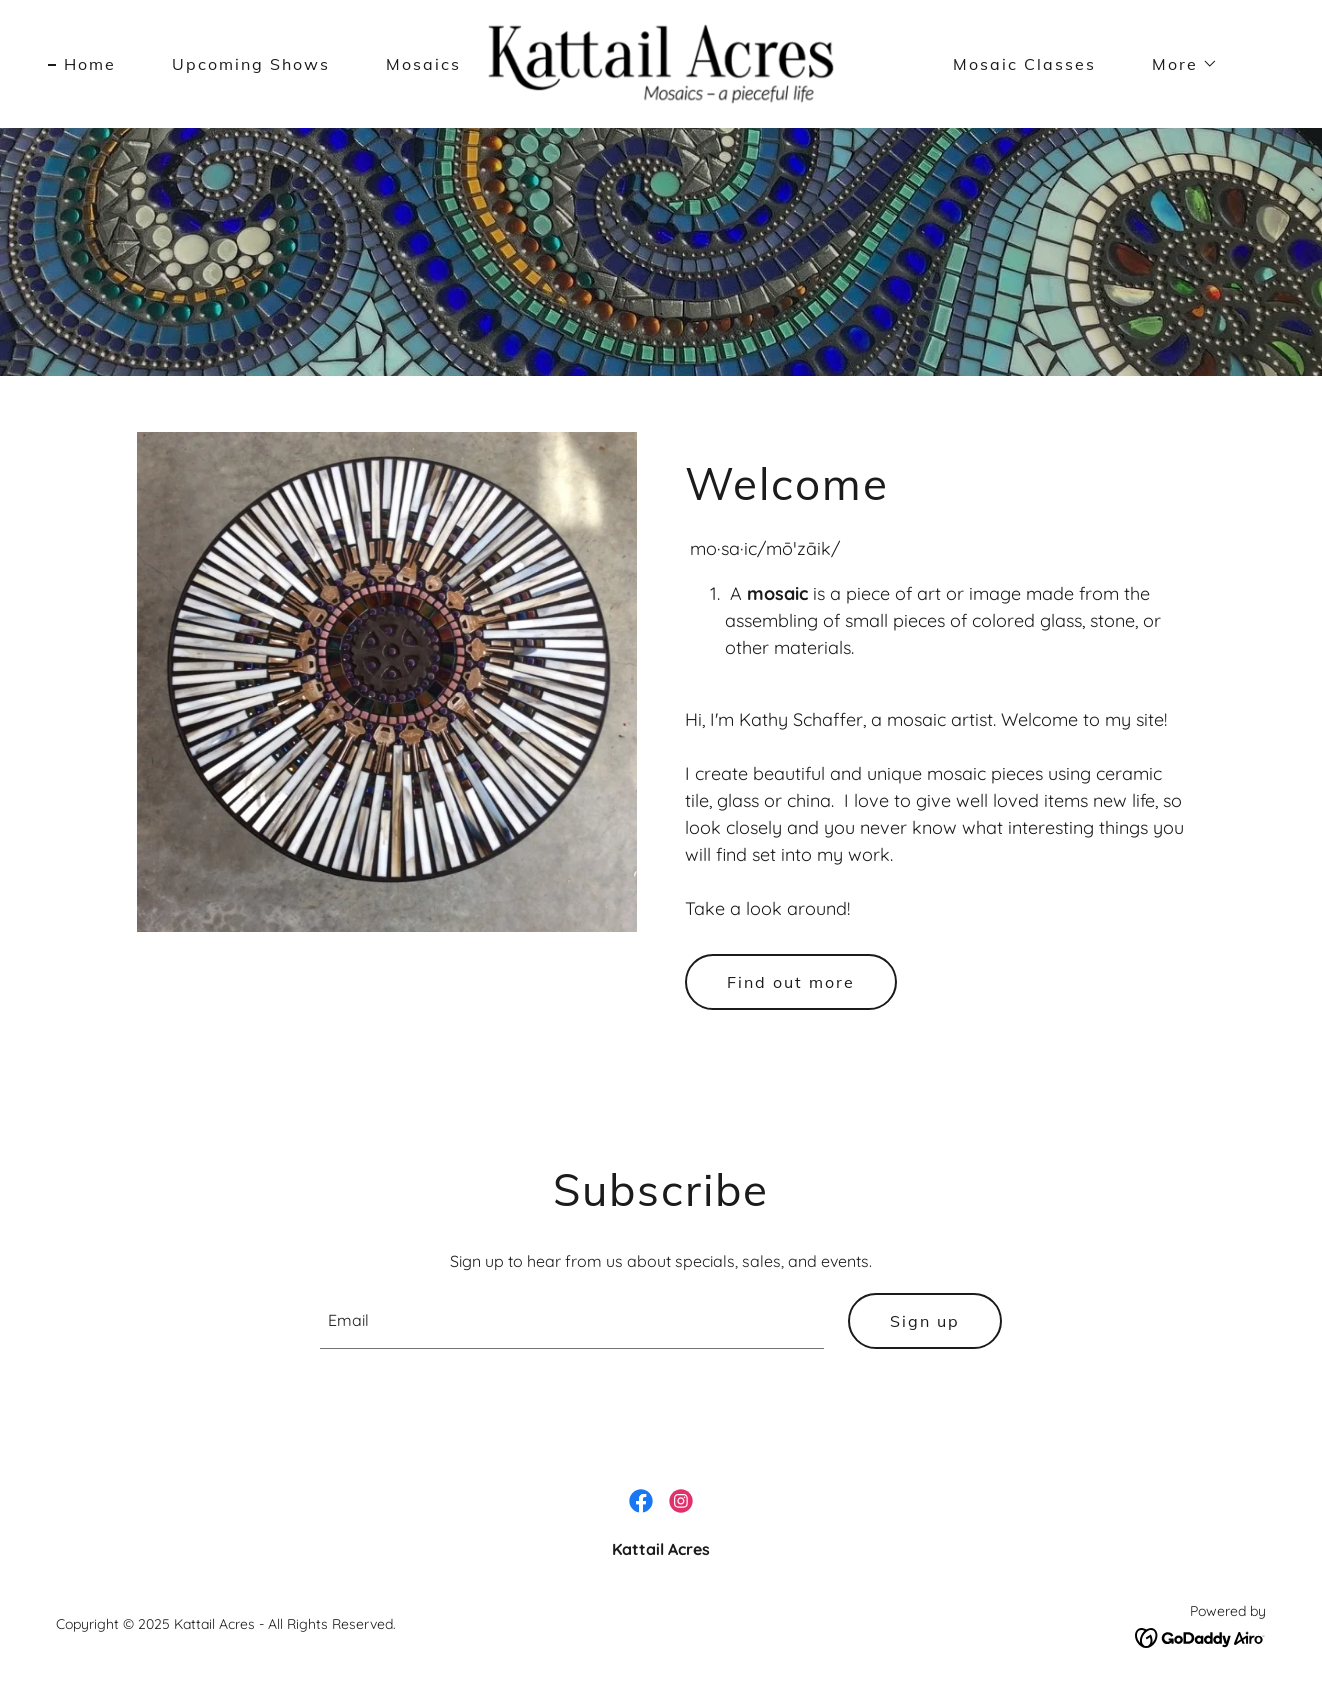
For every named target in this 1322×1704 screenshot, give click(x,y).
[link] (661, 62)
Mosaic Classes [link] (1024, 64)
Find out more (791, 982)
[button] (1177, 64)
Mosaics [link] (423, 64)
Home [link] (90, 64)
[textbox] (572, 1321)
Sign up (925, 1321)
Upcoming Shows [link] (251, 64)
